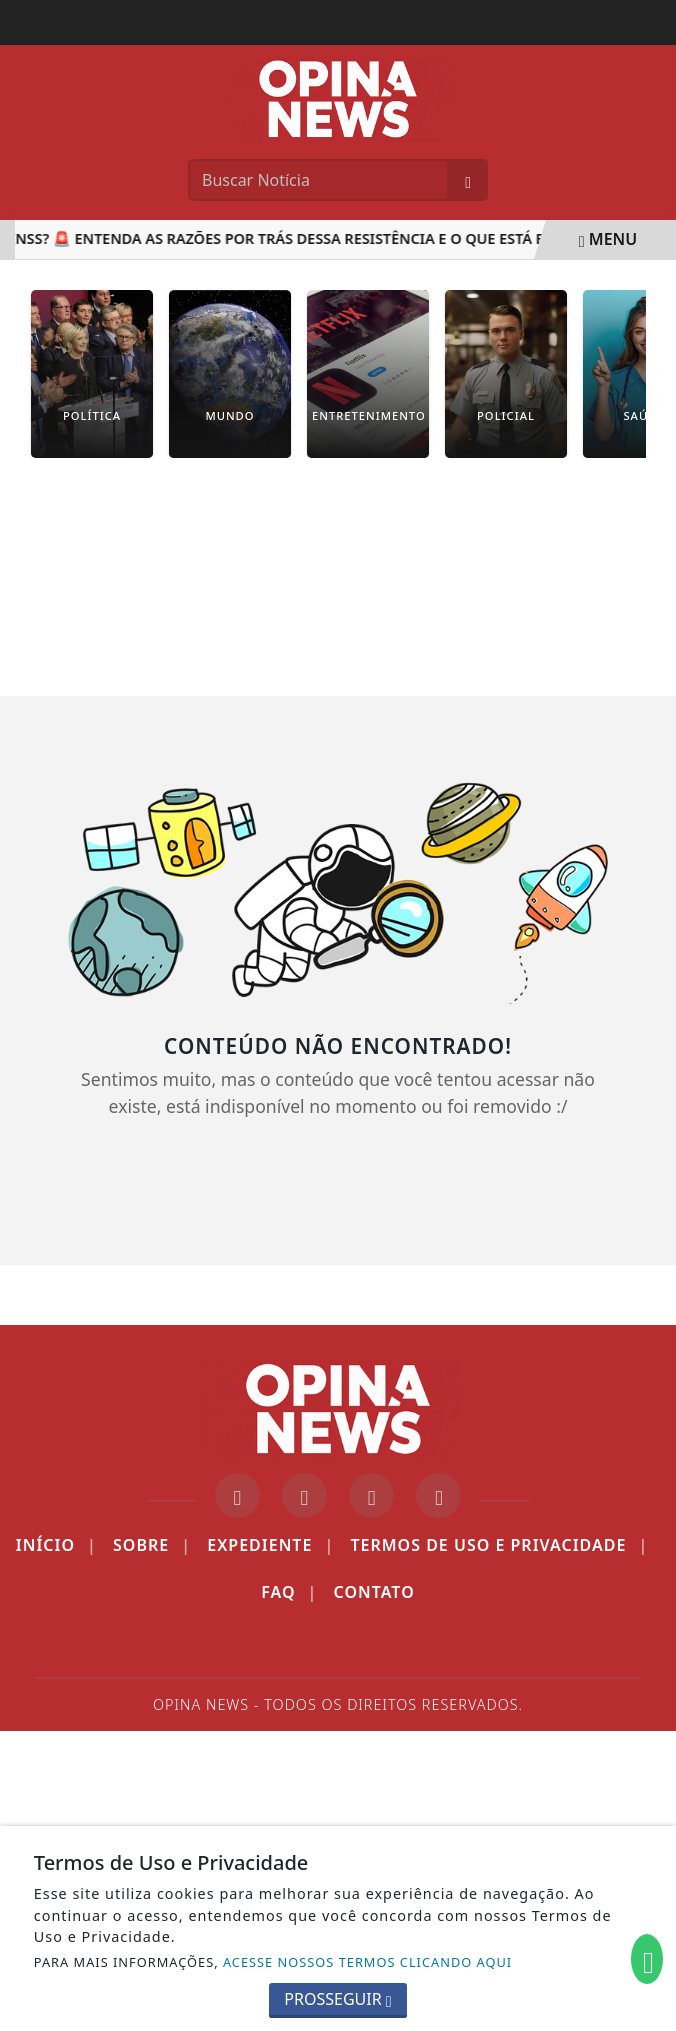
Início (56, 1545)
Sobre (152, 1545)
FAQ (289, 1592)
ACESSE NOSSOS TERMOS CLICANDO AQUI (367, 1962)
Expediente (270, 1545)
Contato (374, 1592)
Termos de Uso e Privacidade (499, 1545)
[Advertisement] (338, 592)
